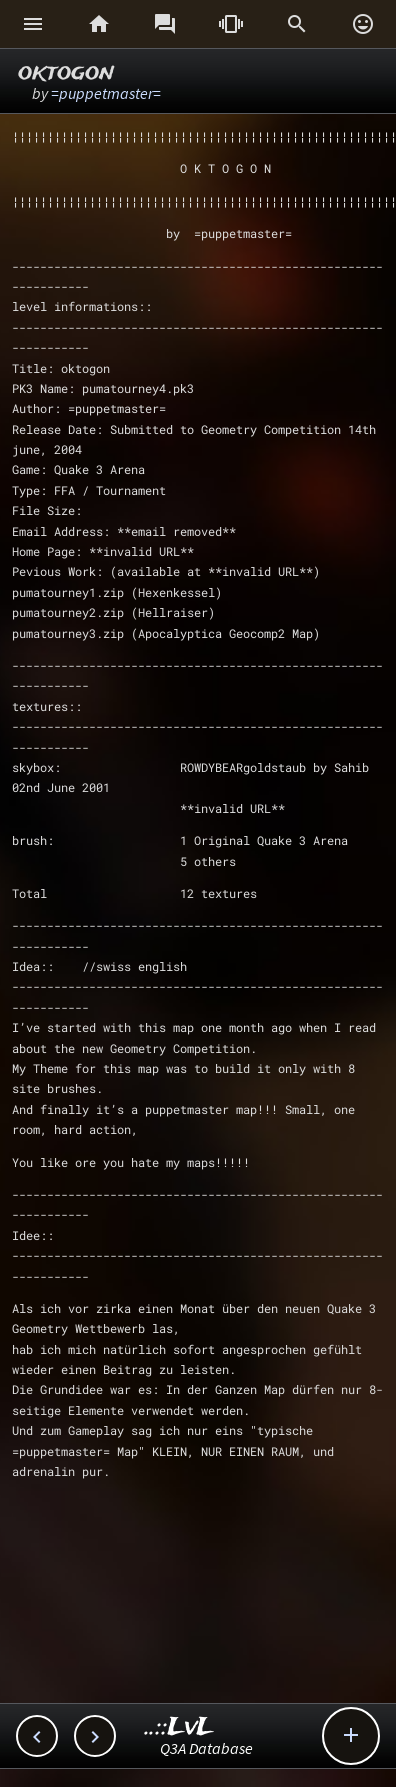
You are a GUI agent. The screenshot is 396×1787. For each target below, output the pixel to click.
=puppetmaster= (106, 93)
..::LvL (179, 1727)
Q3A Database (206, 1748)
